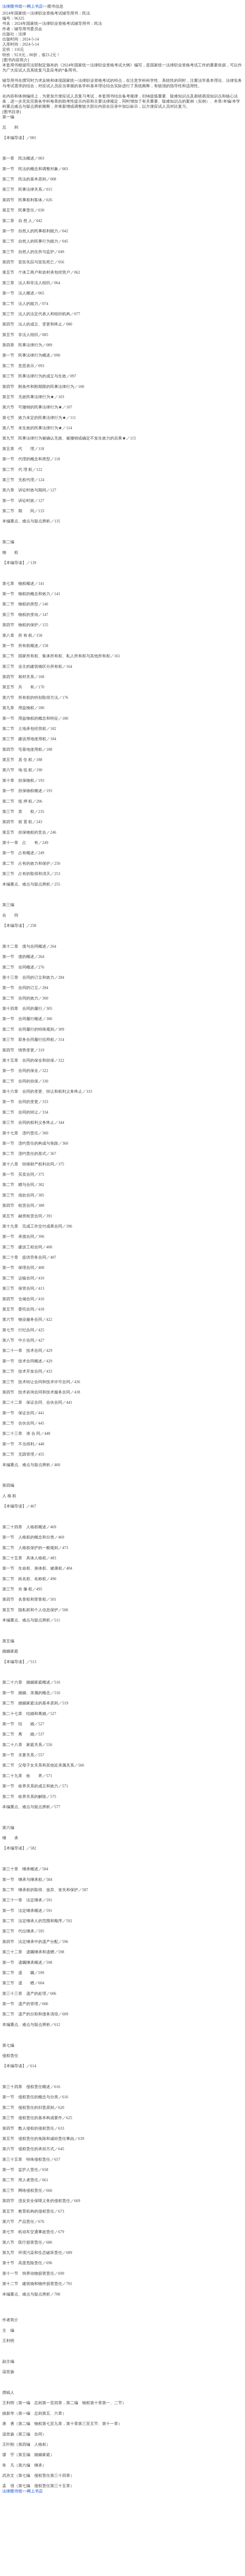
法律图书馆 (12, 6)
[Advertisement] (122, 2534)
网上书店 (35, 6)
